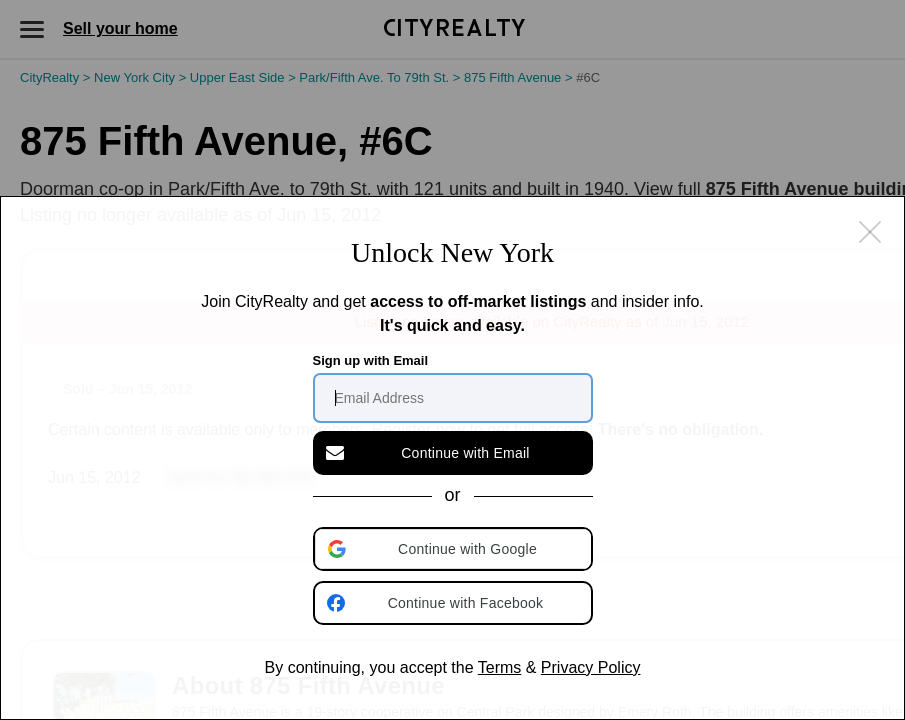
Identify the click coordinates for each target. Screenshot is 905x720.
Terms (500, 667)
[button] (455, 549)
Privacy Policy (591, 667)
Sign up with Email (371, 360)
